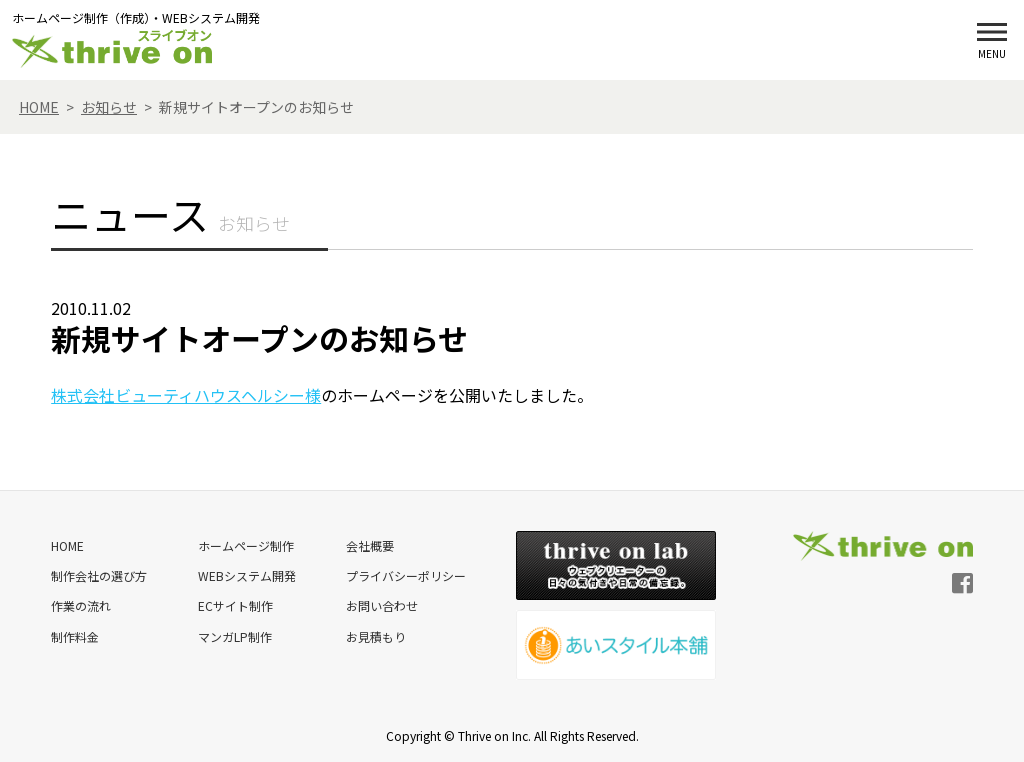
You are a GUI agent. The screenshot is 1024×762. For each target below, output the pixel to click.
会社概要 (369, 545)
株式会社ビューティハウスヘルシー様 (186, 395)
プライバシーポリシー (405, 575)
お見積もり (375, 635)
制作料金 (75, 635)
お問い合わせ (381, 605)
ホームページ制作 (245, 545)
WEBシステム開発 (246, 575)
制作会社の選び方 (99, 575)
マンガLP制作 (234, 635)
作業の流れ (81, 605)
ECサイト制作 (234, 605)
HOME (67, 545)
